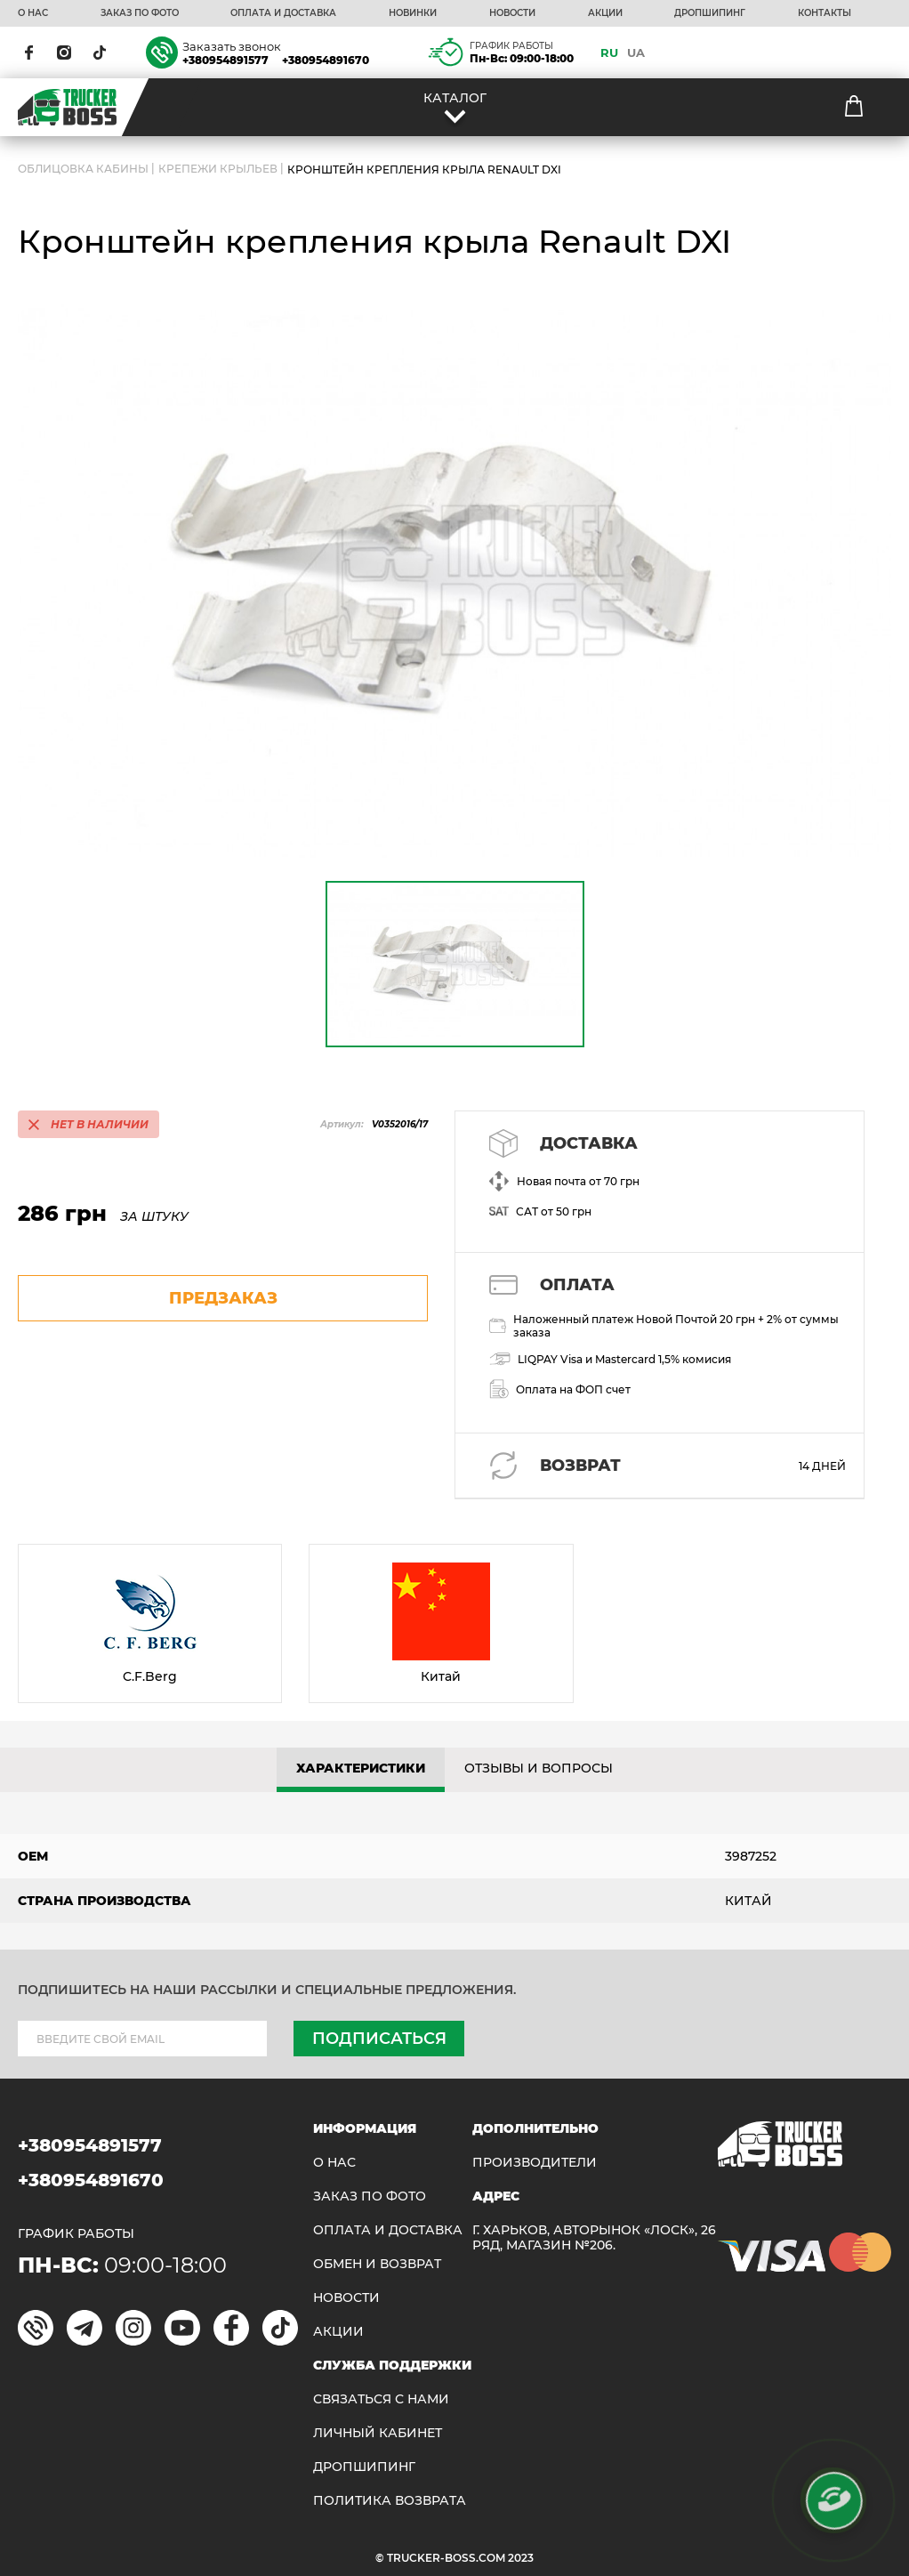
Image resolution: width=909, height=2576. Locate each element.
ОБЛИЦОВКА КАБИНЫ (83, 169)
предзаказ (223, 1298)
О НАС (33, 13)
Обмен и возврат (377, 2264)
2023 (521, 2557)
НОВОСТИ (512, 13)
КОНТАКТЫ (824, 13)
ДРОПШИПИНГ (709, 13)
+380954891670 (325, 60)
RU (609, 52)
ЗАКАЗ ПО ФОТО (140, 13)
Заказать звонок (231, 46)
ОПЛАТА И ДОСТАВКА (283, 13)
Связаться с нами (381, 2399)
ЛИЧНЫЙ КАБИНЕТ (377, 2433)
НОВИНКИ (413, 13)
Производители (534, 2162)
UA (636, 52)
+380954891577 (225, 60)
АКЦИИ (605, 13)
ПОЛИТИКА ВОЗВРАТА (389, 2500)
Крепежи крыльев (218, 169)
